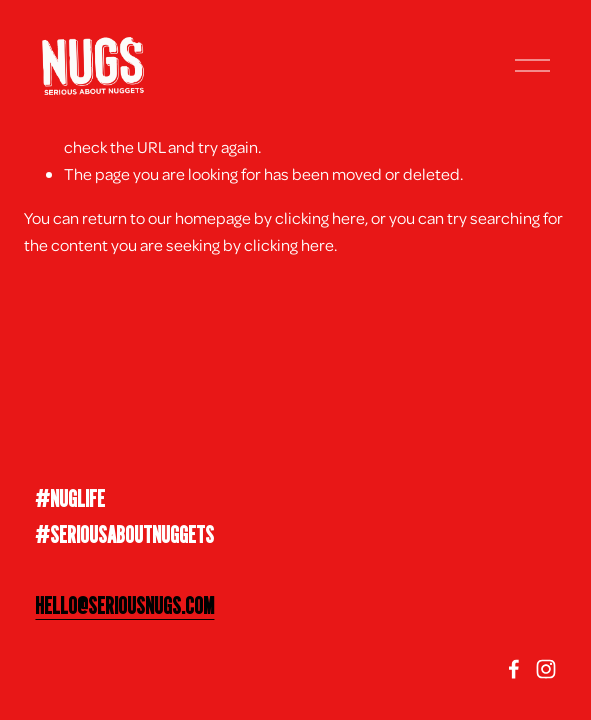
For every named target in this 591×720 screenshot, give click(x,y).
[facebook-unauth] (514, 669)
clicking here (320, 217)
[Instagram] (546, 669)
